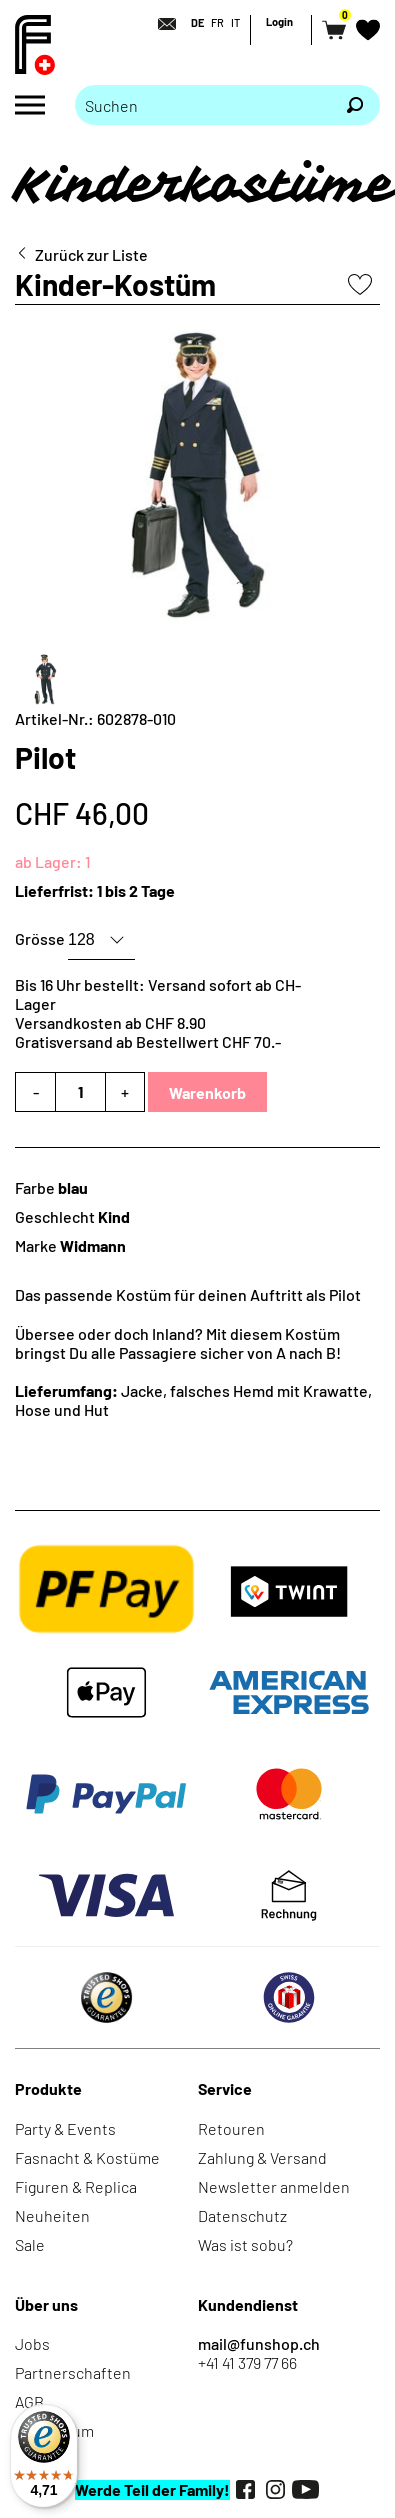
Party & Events (65, 2128)
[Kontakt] (161, 24)
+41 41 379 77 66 (247, 2362)
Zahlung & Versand (262, 2157)
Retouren (231, 2128)
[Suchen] (355, 105)
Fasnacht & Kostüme (87, 2157)
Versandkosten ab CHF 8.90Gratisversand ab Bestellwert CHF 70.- (148, 1032)
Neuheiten (52, 2215)
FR (217, 22)
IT (235, 22)
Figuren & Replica (76, 2186)
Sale (30, 2244)
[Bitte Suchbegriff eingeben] (202, 105)
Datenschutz (242, 2215)
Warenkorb (207, 1092)
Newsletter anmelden (274, 2186)
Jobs (32, 2343)
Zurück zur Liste (91, 254)
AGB (29, 2401)
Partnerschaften (73, 2372)
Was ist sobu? (245, 2244)
